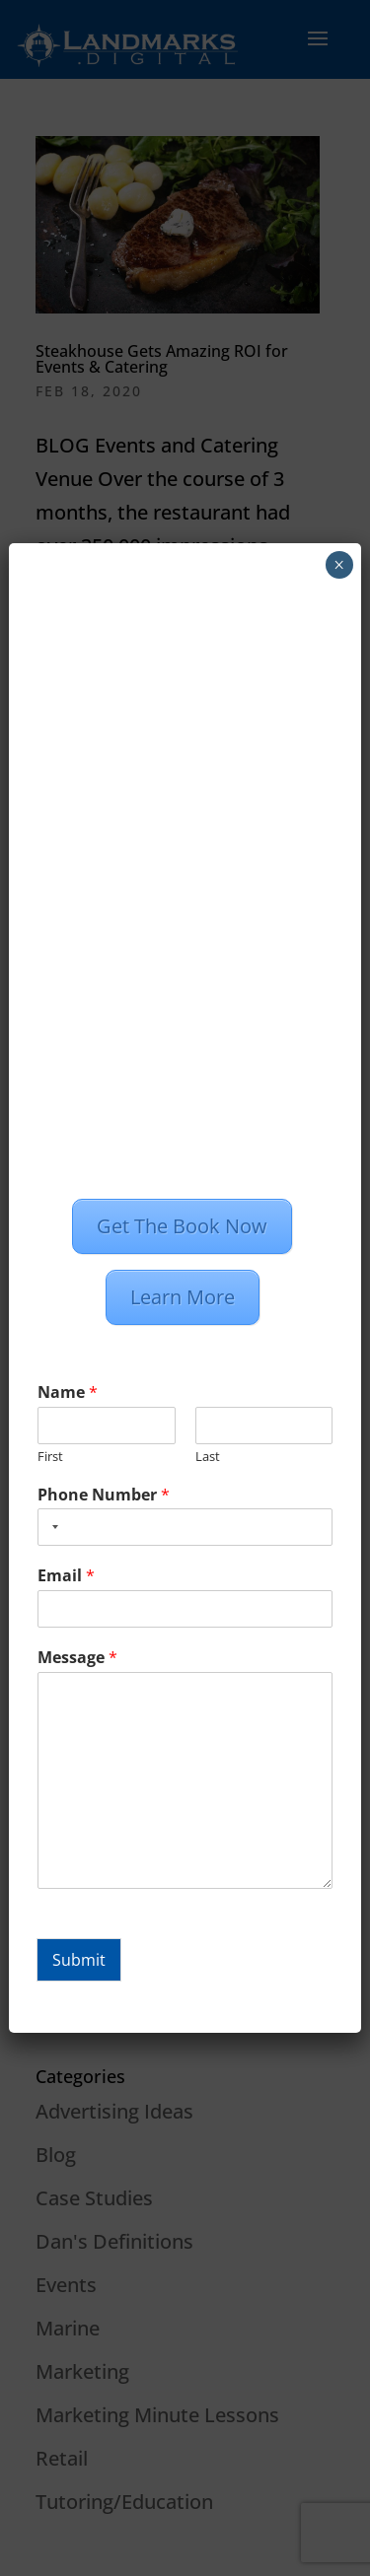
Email (66, 1576)
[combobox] (51, 1527)
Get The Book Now (182, 1226)
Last (207, 1456)
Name (67, 1392)
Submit (79, 1960)
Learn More (182, 1297)
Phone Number (103, 1495)
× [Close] (338, 565)
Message (77, 1657)
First (50, 1456)
